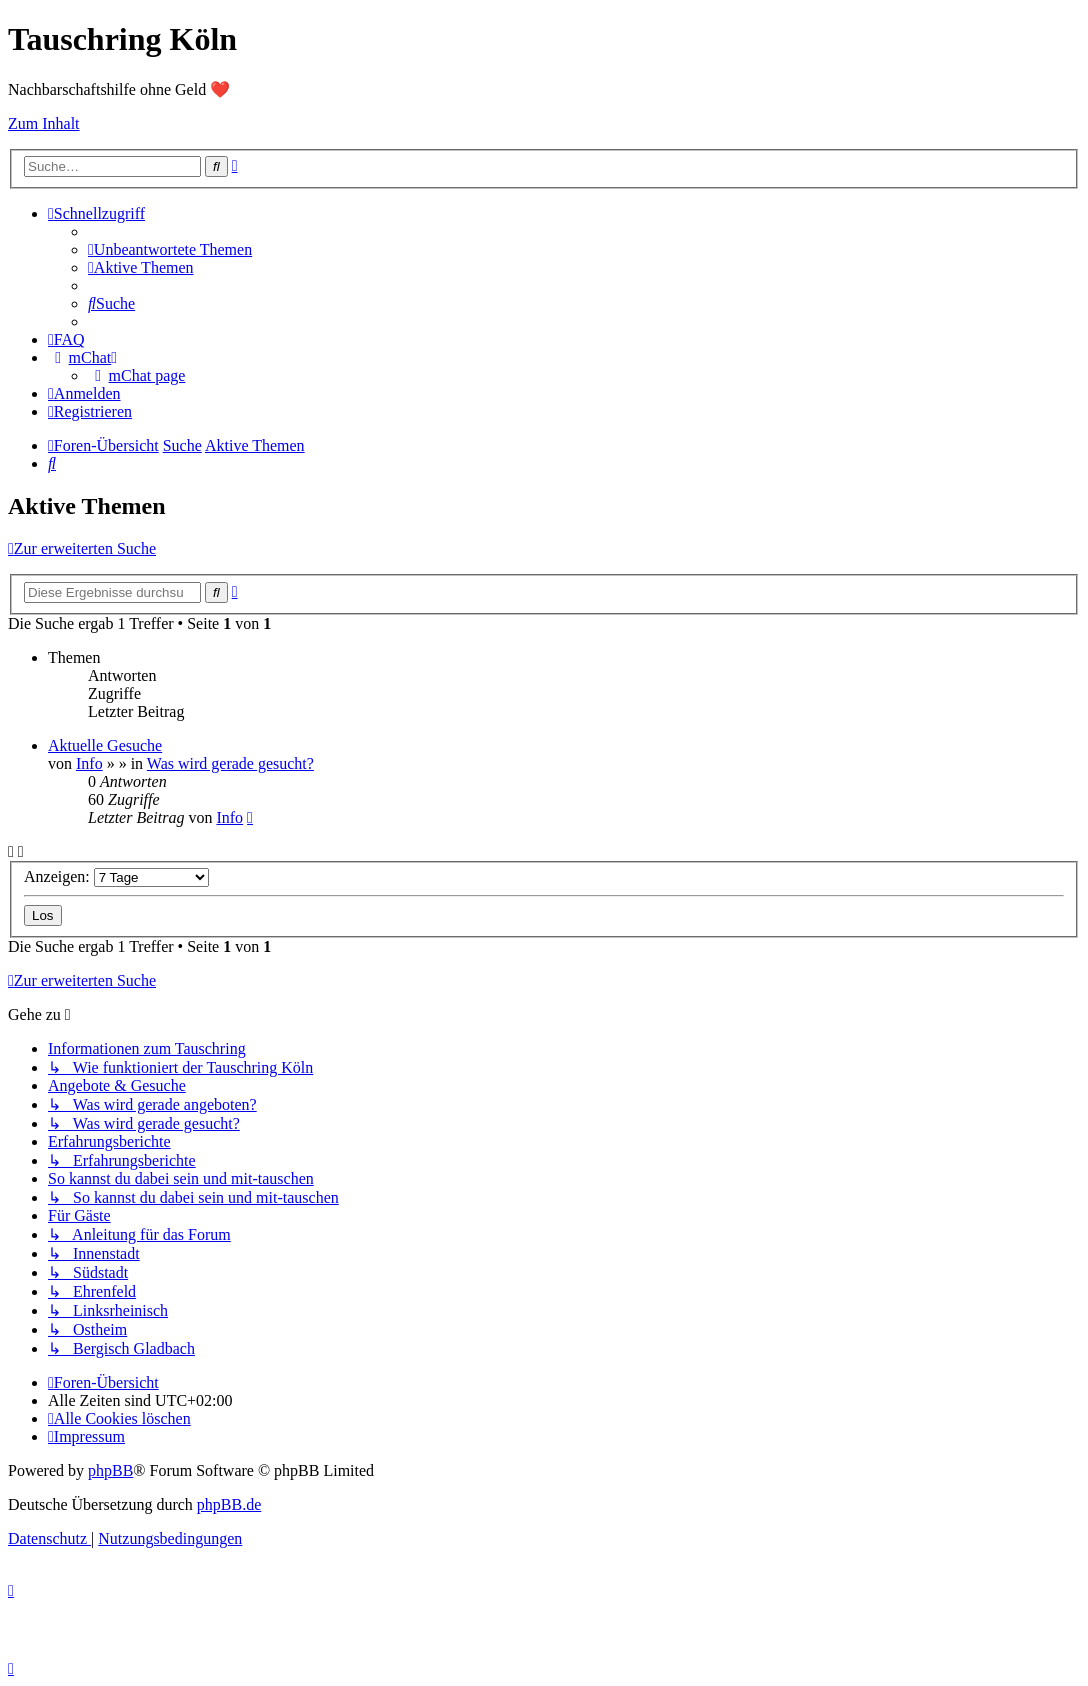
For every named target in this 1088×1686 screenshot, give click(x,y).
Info (89, 763)
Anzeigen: (116, 876)
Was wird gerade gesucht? (230, 763)
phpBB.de (229, 1504)
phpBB (110, 1470)
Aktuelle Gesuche (105, 745)
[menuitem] (170, 249)
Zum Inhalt (44, 123)
